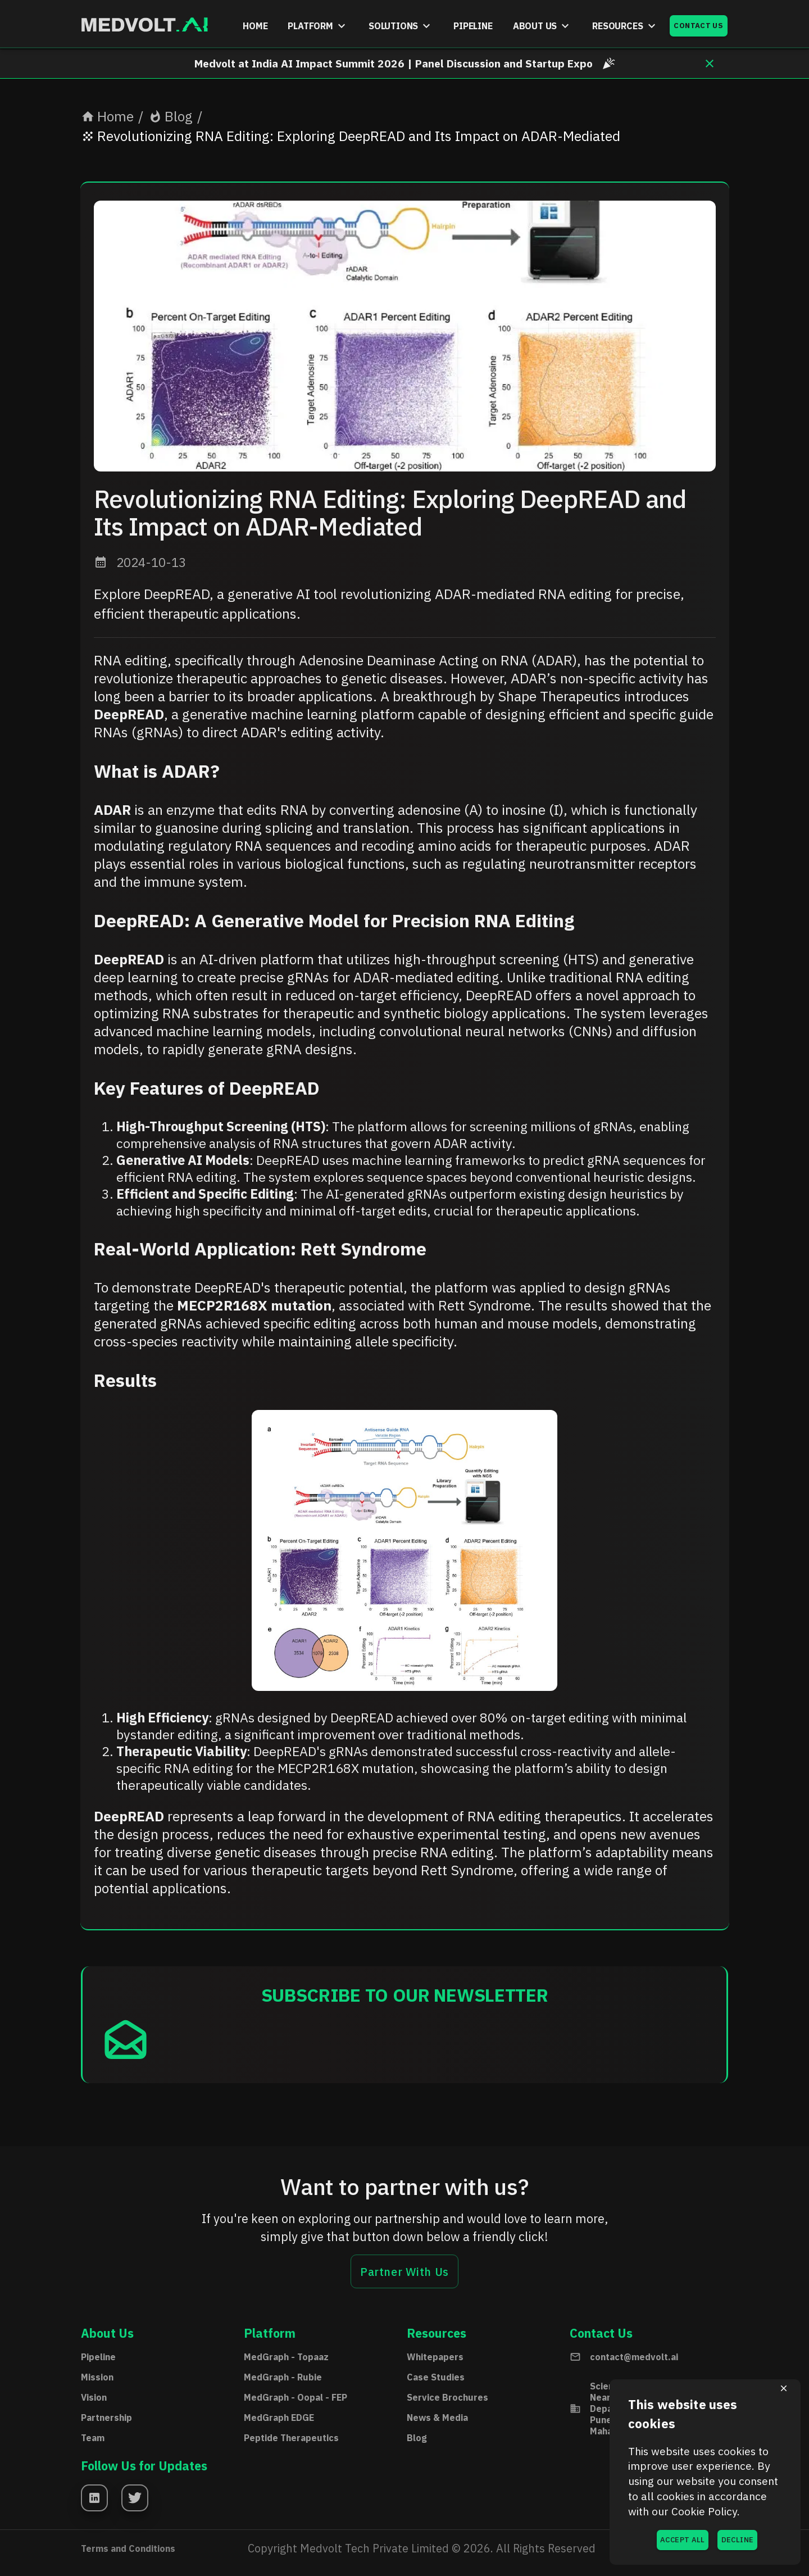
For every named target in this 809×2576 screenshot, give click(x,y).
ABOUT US (542, 25)
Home (107, 116)
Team (92, 2437)
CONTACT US (699, 26)
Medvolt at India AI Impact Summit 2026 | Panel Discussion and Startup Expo (404, 63)
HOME (255, 25)
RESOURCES (625, 25)
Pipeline (98, 2356)
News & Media (437, 2417)
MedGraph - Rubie (283, 2377)
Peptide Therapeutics (291, 2437)
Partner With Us (404, 2271)
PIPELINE (472, 25)
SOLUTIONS (401, 25)
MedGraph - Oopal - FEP (295, 2397)
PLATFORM (318, 25)
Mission (97, 2377)
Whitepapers (435, 2356)
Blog (170, 116)
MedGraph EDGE (279, 2417)
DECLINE (737, 2540)
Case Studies (436, 2377)
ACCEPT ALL (683, 2540)
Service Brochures (447, 2397)
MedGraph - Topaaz (286, 2356)
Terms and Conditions (128, 2548)
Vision (94, 2397)
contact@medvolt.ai (634, 2356)
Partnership (106, 2417)
